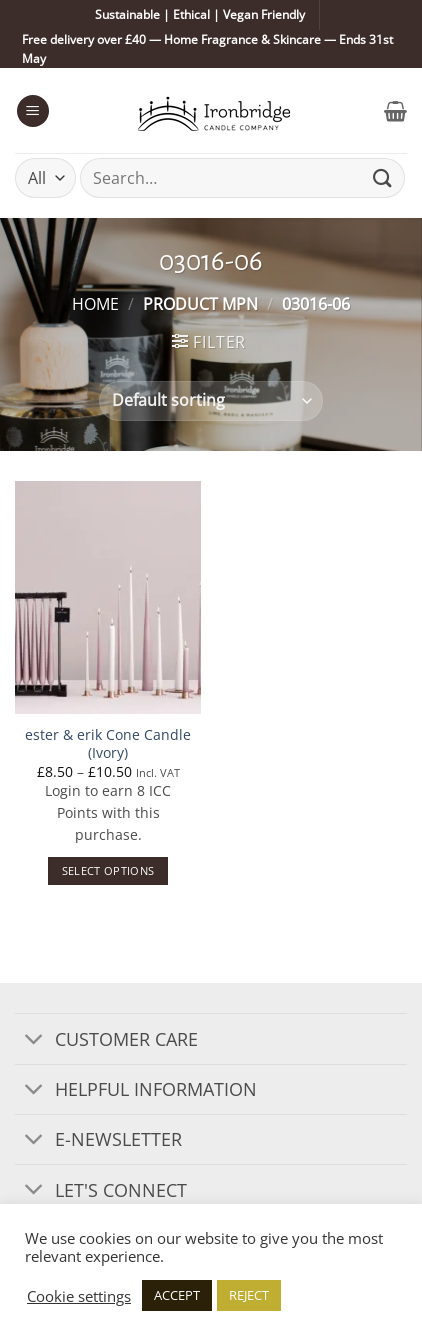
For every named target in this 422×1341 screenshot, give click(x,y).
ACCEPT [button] (177, 1295)
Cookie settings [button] (79, 1296)
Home (95, 304)
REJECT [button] (249, 1295)
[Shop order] (210, 401)
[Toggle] (34, 1040)
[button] (33, 111)
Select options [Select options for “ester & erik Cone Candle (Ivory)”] (108, 870)
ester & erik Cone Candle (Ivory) (108, 743)
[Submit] (383, 178)
